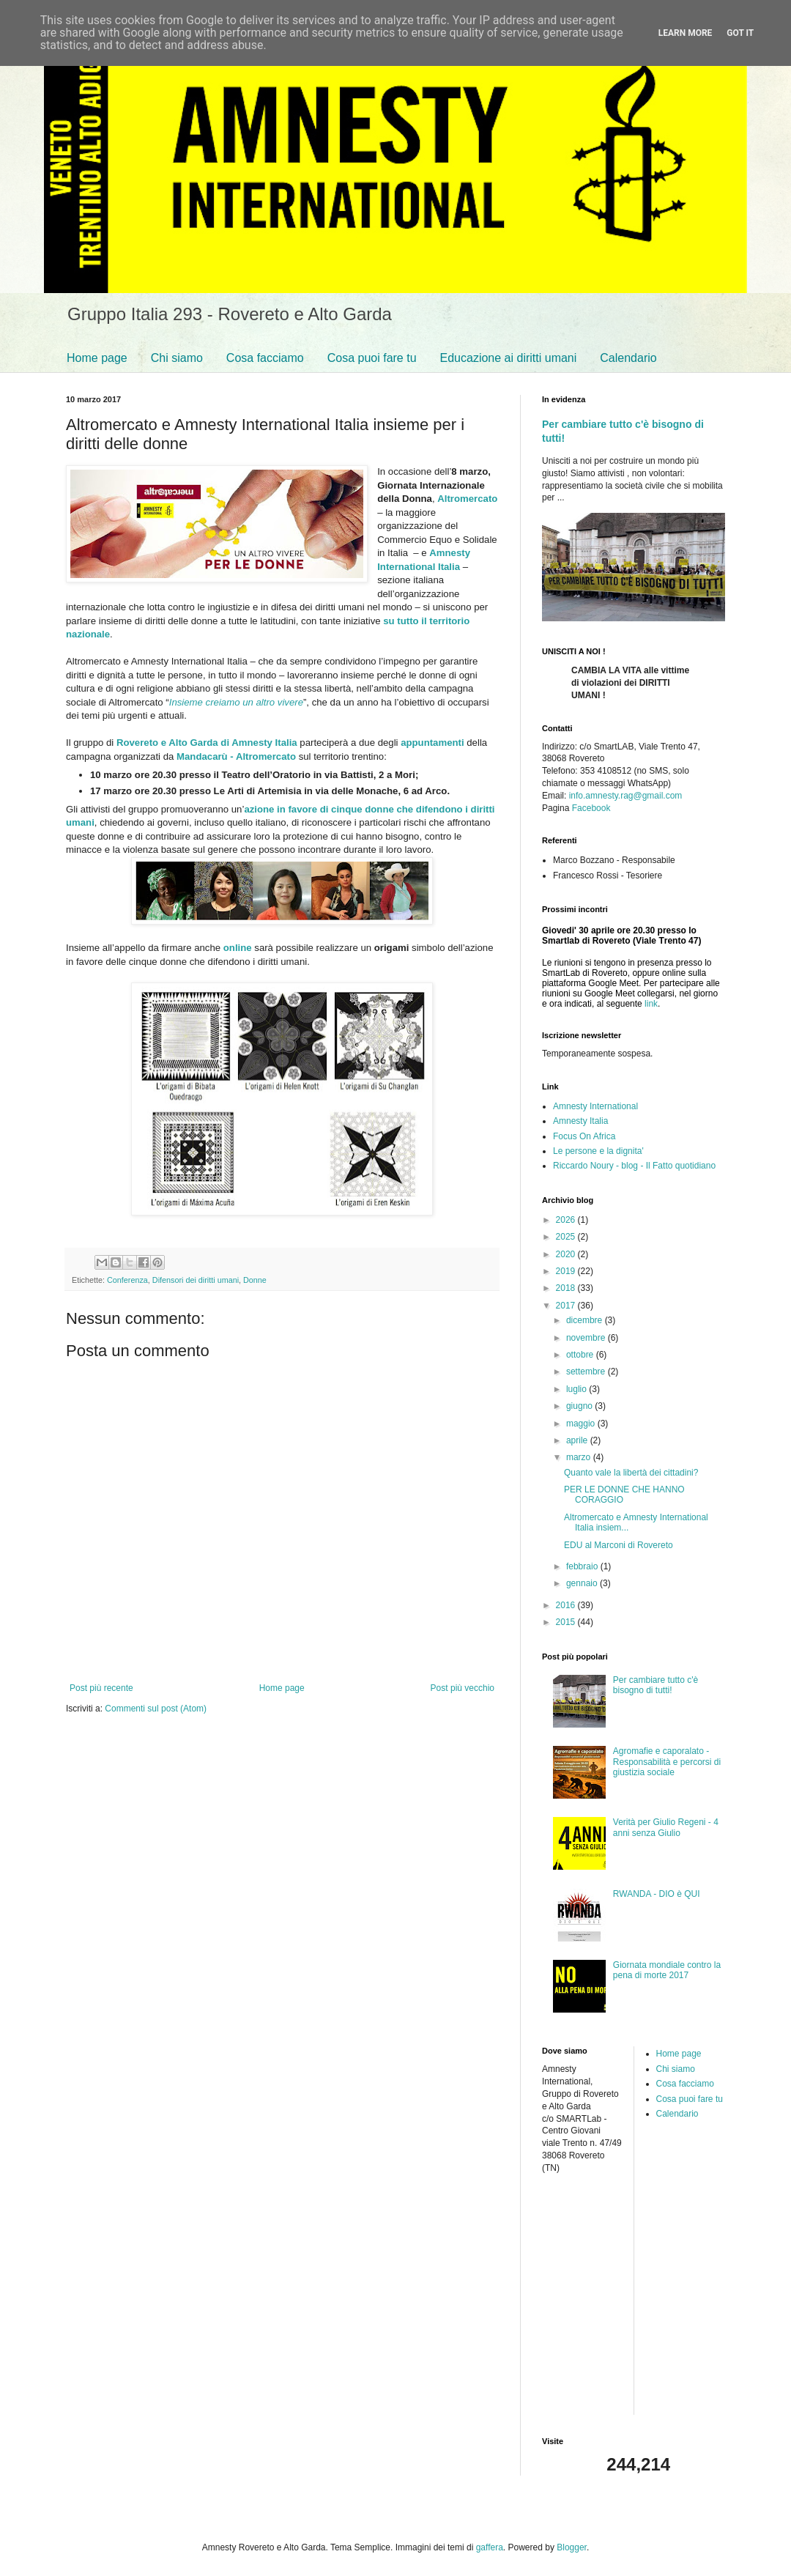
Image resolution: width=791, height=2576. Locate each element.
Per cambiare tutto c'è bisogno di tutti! (655, 1685)
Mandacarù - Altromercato (236, 756)
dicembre (585, 1320)
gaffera (489, 2547)
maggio (582, 1423)
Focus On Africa (584, 1136)
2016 (567, 1605)
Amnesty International (595, 1106)
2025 (567, 1237)
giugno (580, 1406)
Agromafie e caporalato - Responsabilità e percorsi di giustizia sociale (667, 1761)
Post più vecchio (462, 1688)
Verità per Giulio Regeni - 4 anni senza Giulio (665, 1827)
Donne (255, 1280)
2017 (567, 1305)
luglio (577, 1389)
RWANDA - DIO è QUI (656, 1894)
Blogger (572, 2547)
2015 (567, 1622)
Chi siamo (177, 358)
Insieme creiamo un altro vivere (236, 702)
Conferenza (127, 1280)
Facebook (591, 808)
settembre (587, 1371)
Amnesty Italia (580, 1121)
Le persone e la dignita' (598, 1151)
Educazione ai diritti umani (508, 358)
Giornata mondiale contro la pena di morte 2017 (667, 1970)
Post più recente (101, 1688)
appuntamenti (432, 742)
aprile (578, 1440)
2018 (567, 1288)
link (651, 1004)
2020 (567, 1254)
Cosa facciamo (265, 358)
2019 (567, 1271)
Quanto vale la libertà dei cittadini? (631, 1472)
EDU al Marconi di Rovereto (618, 1545)
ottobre (581, 1355)
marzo (579, 1457)
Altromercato (467, 498)
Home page (97, 358)
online (237, 947)
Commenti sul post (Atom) (156, 1708)
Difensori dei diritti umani (195, 1280)
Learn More (685, 33)
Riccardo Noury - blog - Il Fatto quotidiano (634, 1166)
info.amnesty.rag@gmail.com (626, 796)
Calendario (628, 358)
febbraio (583, 1566)
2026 (567, 1220)
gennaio (583, 1583)
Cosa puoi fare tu (372, 358)
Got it (740, 33)
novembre (587, 1338)
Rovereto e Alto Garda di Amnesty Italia (206, 742)
